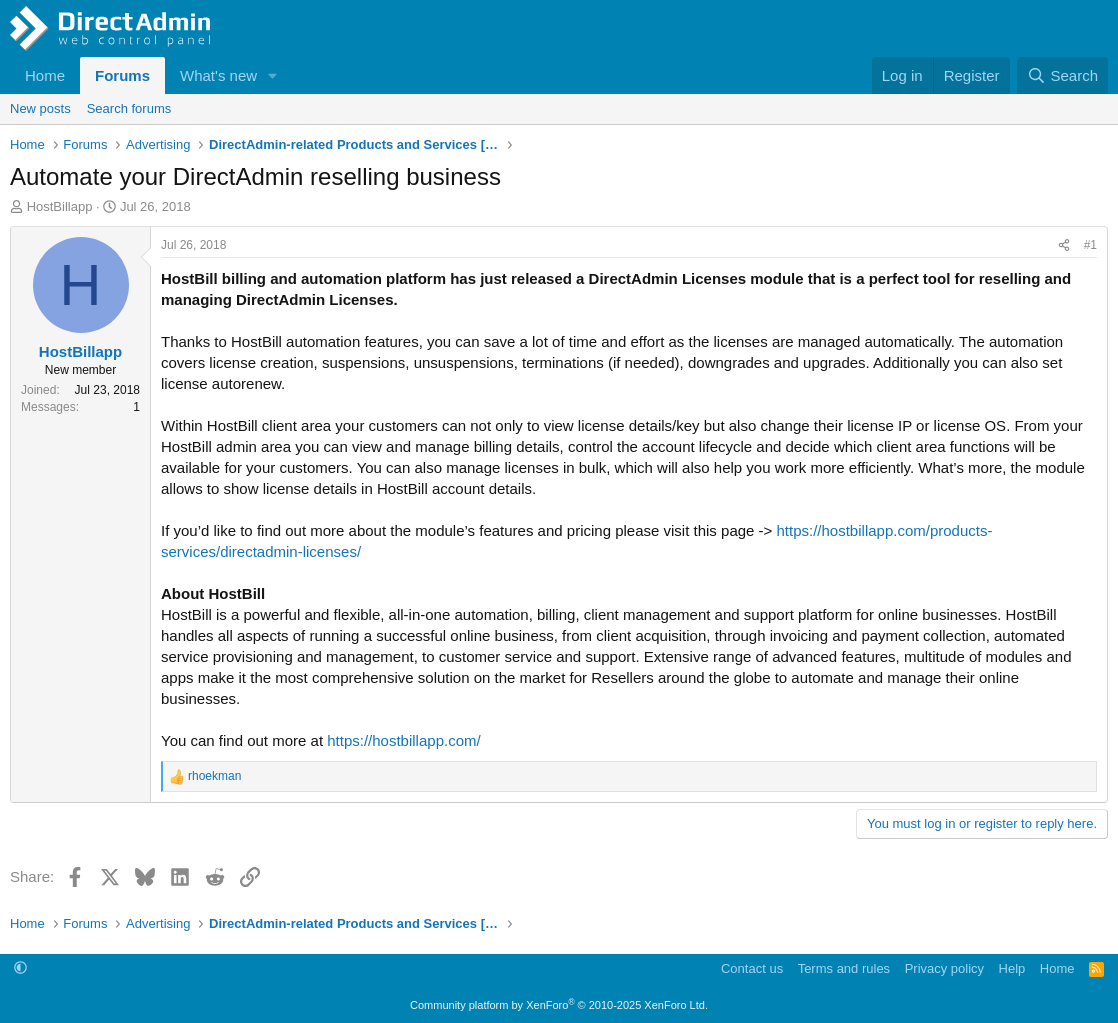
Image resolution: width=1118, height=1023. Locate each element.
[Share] (1064, 245)
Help (1012, 968)
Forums (122, 75)
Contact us (752, 968)
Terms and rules (844, 968)
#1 (1090, 245)
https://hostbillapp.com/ (403, 740)
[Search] (1062, 75)
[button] (273, 75)
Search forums (129, 108)
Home (45, 75)
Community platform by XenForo (559, 1005)
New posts (40, 108)
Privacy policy (944, 968)
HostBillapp (60, 206)
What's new (218, 75)
